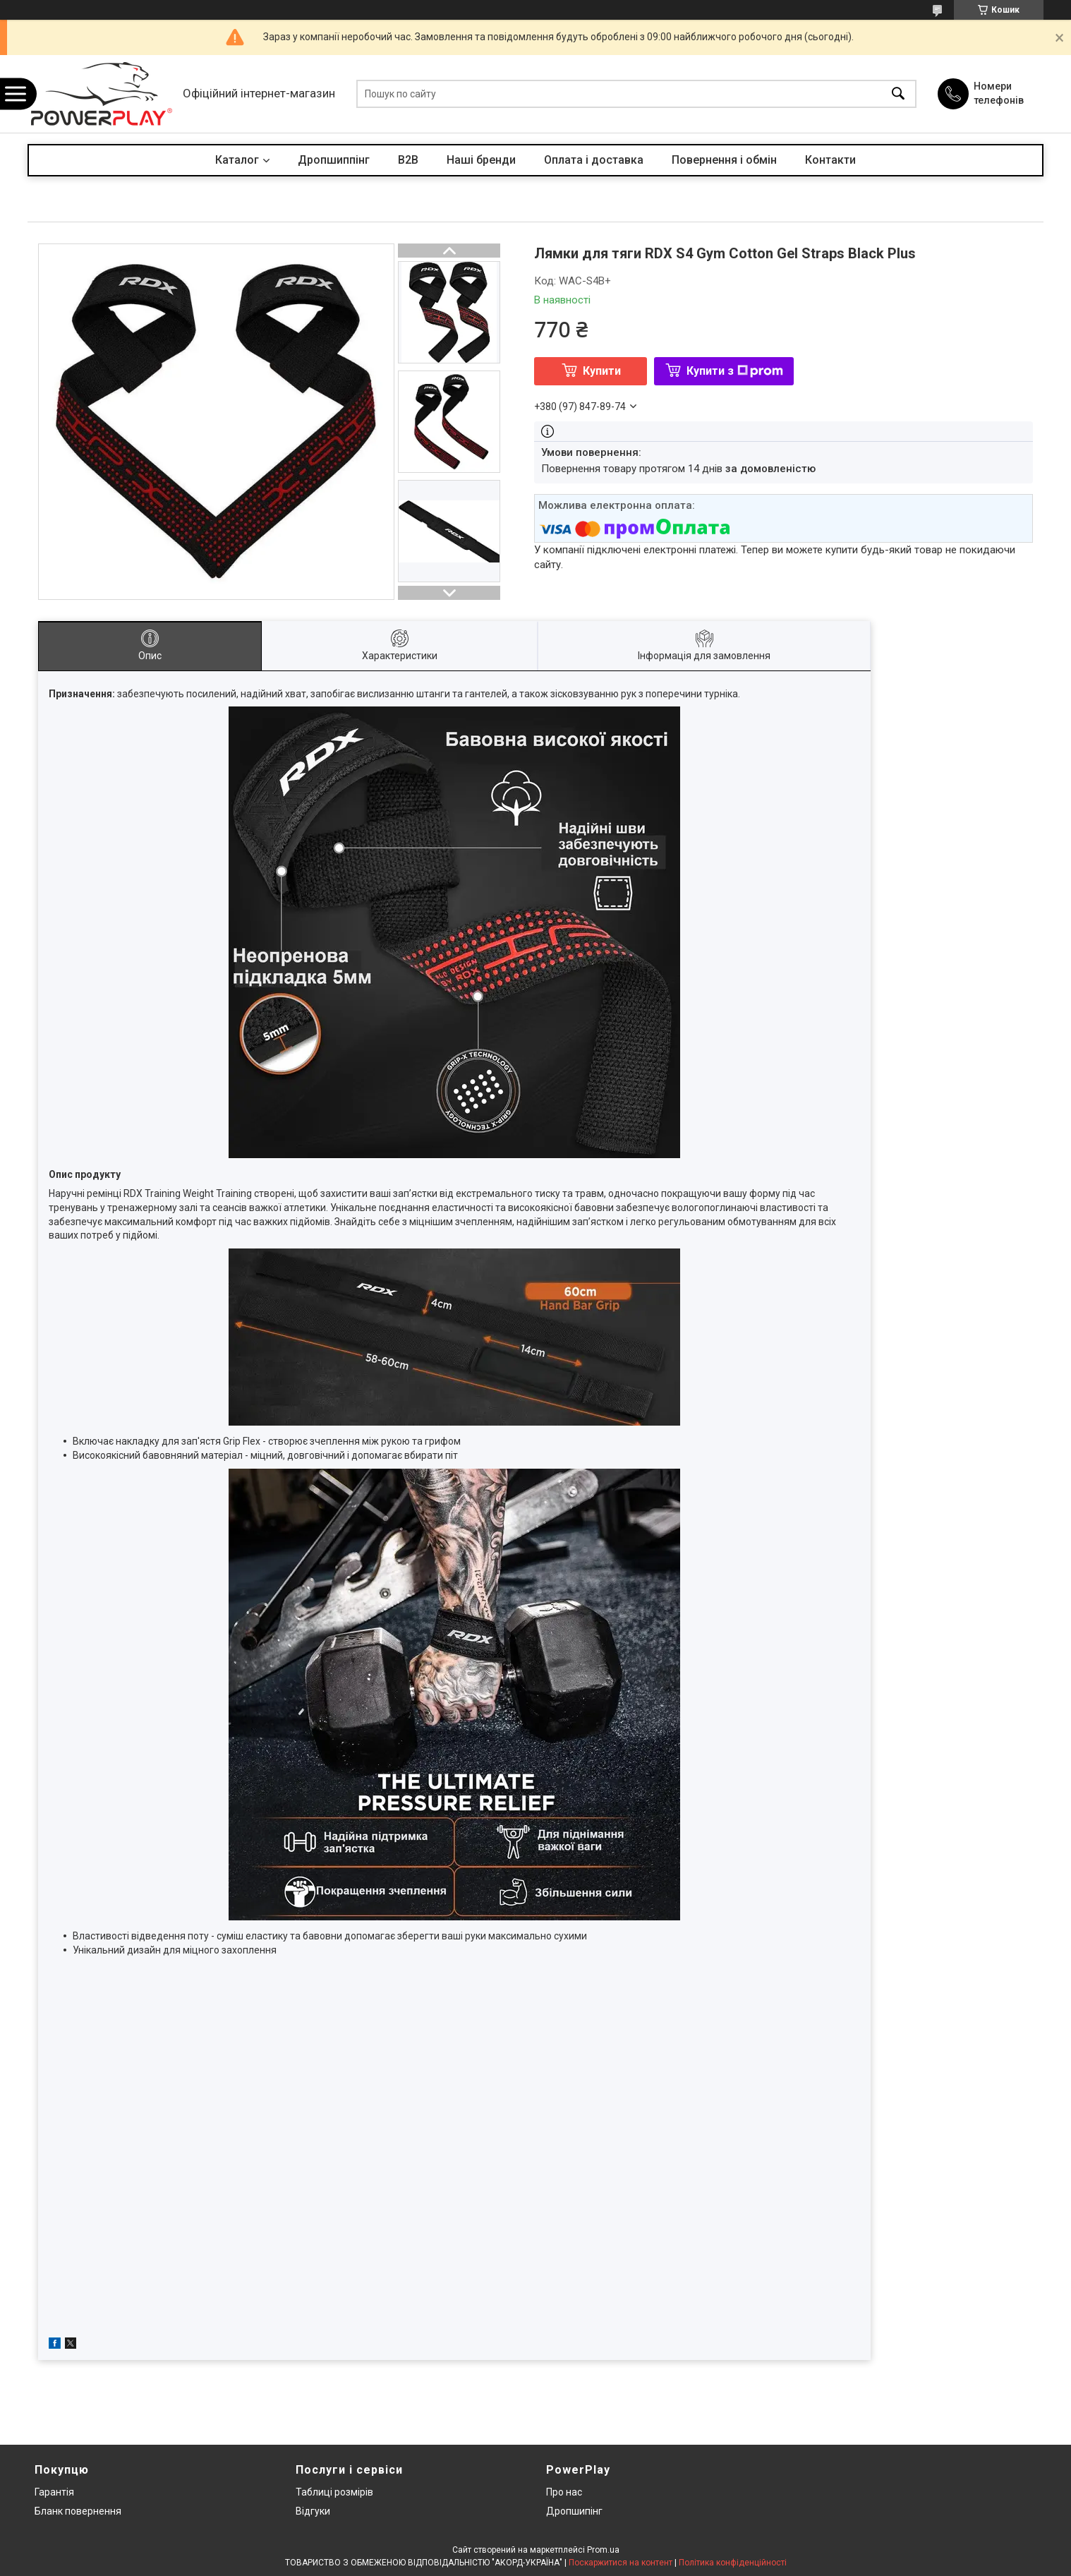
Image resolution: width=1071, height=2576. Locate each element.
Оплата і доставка (593, 160)
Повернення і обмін (724, 160)
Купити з (734, 371)
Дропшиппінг (334, 160)
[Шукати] (898, 94)
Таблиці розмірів (334, 2492)
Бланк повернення (78, 2511)
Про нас (564, 2492)
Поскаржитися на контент (620, 2563)
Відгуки (313, 2511)
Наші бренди (481, 160)
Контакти (830, 160)
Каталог (237, 160)
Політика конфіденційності (733, 2563)
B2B (408, 160)
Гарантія (54, 2492)
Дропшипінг (574, 2511)
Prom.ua (603, 2550)
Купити (602, 371)
